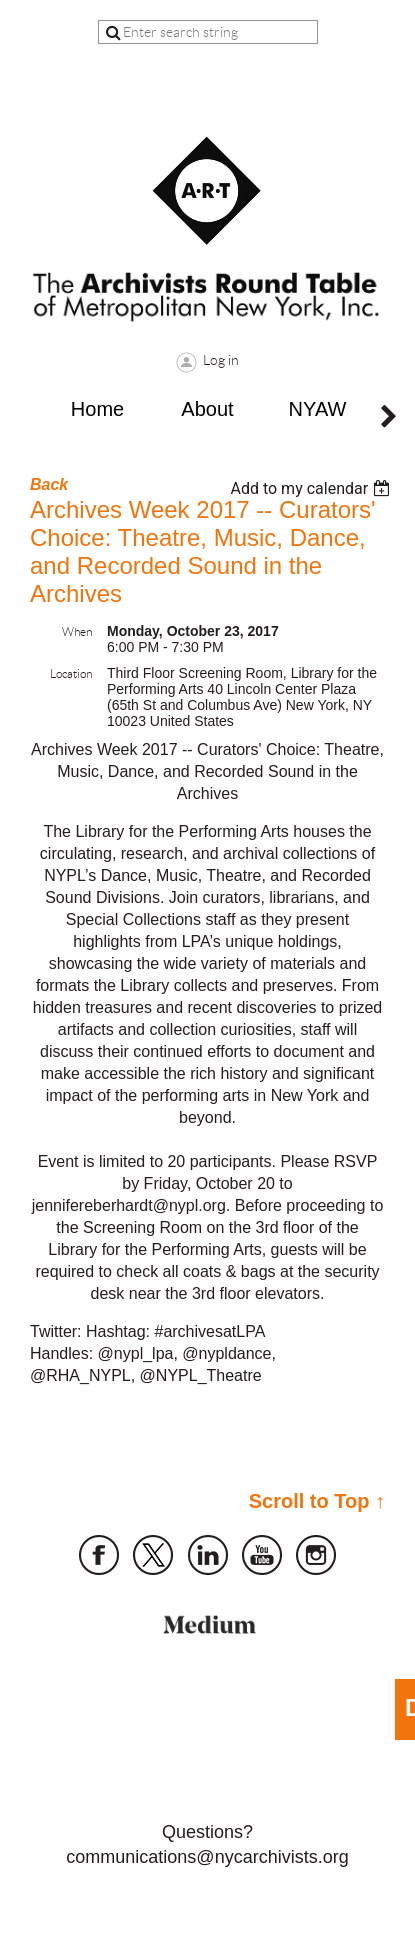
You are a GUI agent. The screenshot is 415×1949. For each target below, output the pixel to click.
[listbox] (312, 488)
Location (71, 673)
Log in (221, 360)
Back (49, 484)
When (77, 631)
